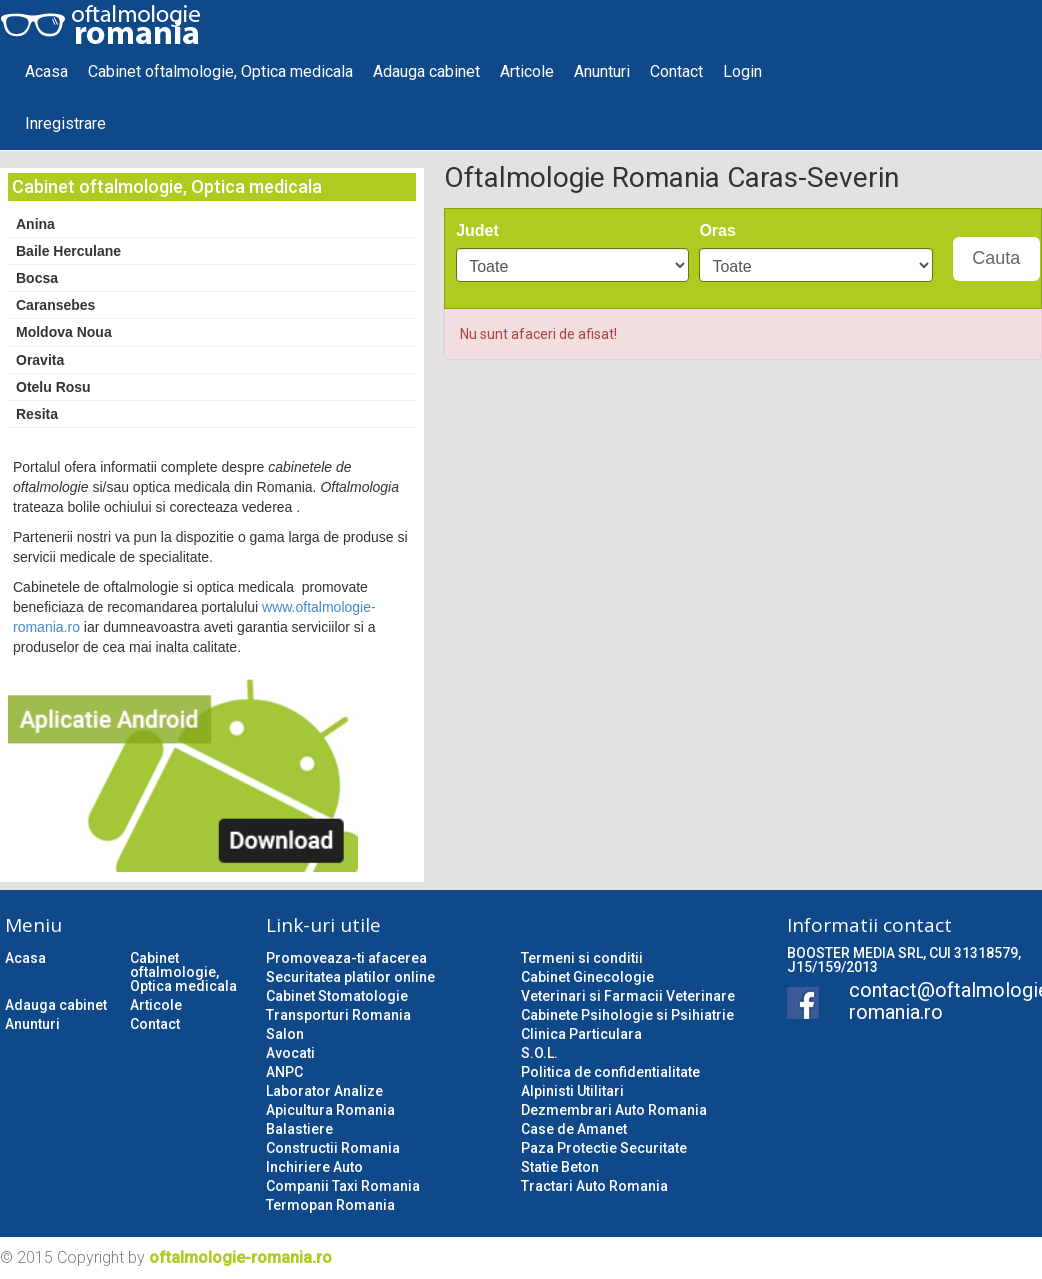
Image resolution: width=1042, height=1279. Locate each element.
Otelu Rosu (53, 387)
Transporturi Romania (338, 1015)
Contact (676, 71)
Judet (477, 230)
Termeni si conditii (582, 958)
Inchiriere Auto (314, 1167)
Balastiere (299, 1129)
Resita (37, 414)
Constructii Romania (333, 1148)
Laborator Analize (324, 1091)
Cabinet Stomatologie (337, 996)
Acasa (46, 71)
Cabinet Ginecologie (587, 977)
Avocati (290, 1053)
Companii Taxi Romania (343, 1186)
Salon (285, 1034)
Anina (35, 224)
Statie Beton (560, 1167)
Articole (527, 71)
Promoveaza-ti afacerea (346, 958)
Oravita (40, 360)
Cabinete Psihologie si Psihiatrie (627, 1015)
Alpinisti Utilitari (572, 1091)
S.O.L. (539, 1053)
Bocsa (37, 278)
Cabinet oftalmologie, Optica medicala (220, 71)
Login (742, 71)
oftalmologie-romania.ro (240, 1257)
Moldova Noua (64, 332)
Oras (717, 230)
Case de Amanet (574, 1129)
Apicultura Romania (330, 1110)
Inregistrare (65, 123)
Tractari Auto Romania (594, 1186)
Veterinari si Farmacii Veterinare (628, 996)
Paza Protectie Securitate (604, 1148)
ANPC (284, 1072)
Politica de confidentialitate (610, 1072)
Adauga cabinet (426, 71)
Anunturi (602, 71)
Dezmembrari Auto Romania (614, 1110)
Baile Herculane (68, 251)
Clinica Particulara (581, 1034)
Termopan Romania (330, 1205)
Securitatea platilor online (350, 977)
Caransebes (55, 305)
